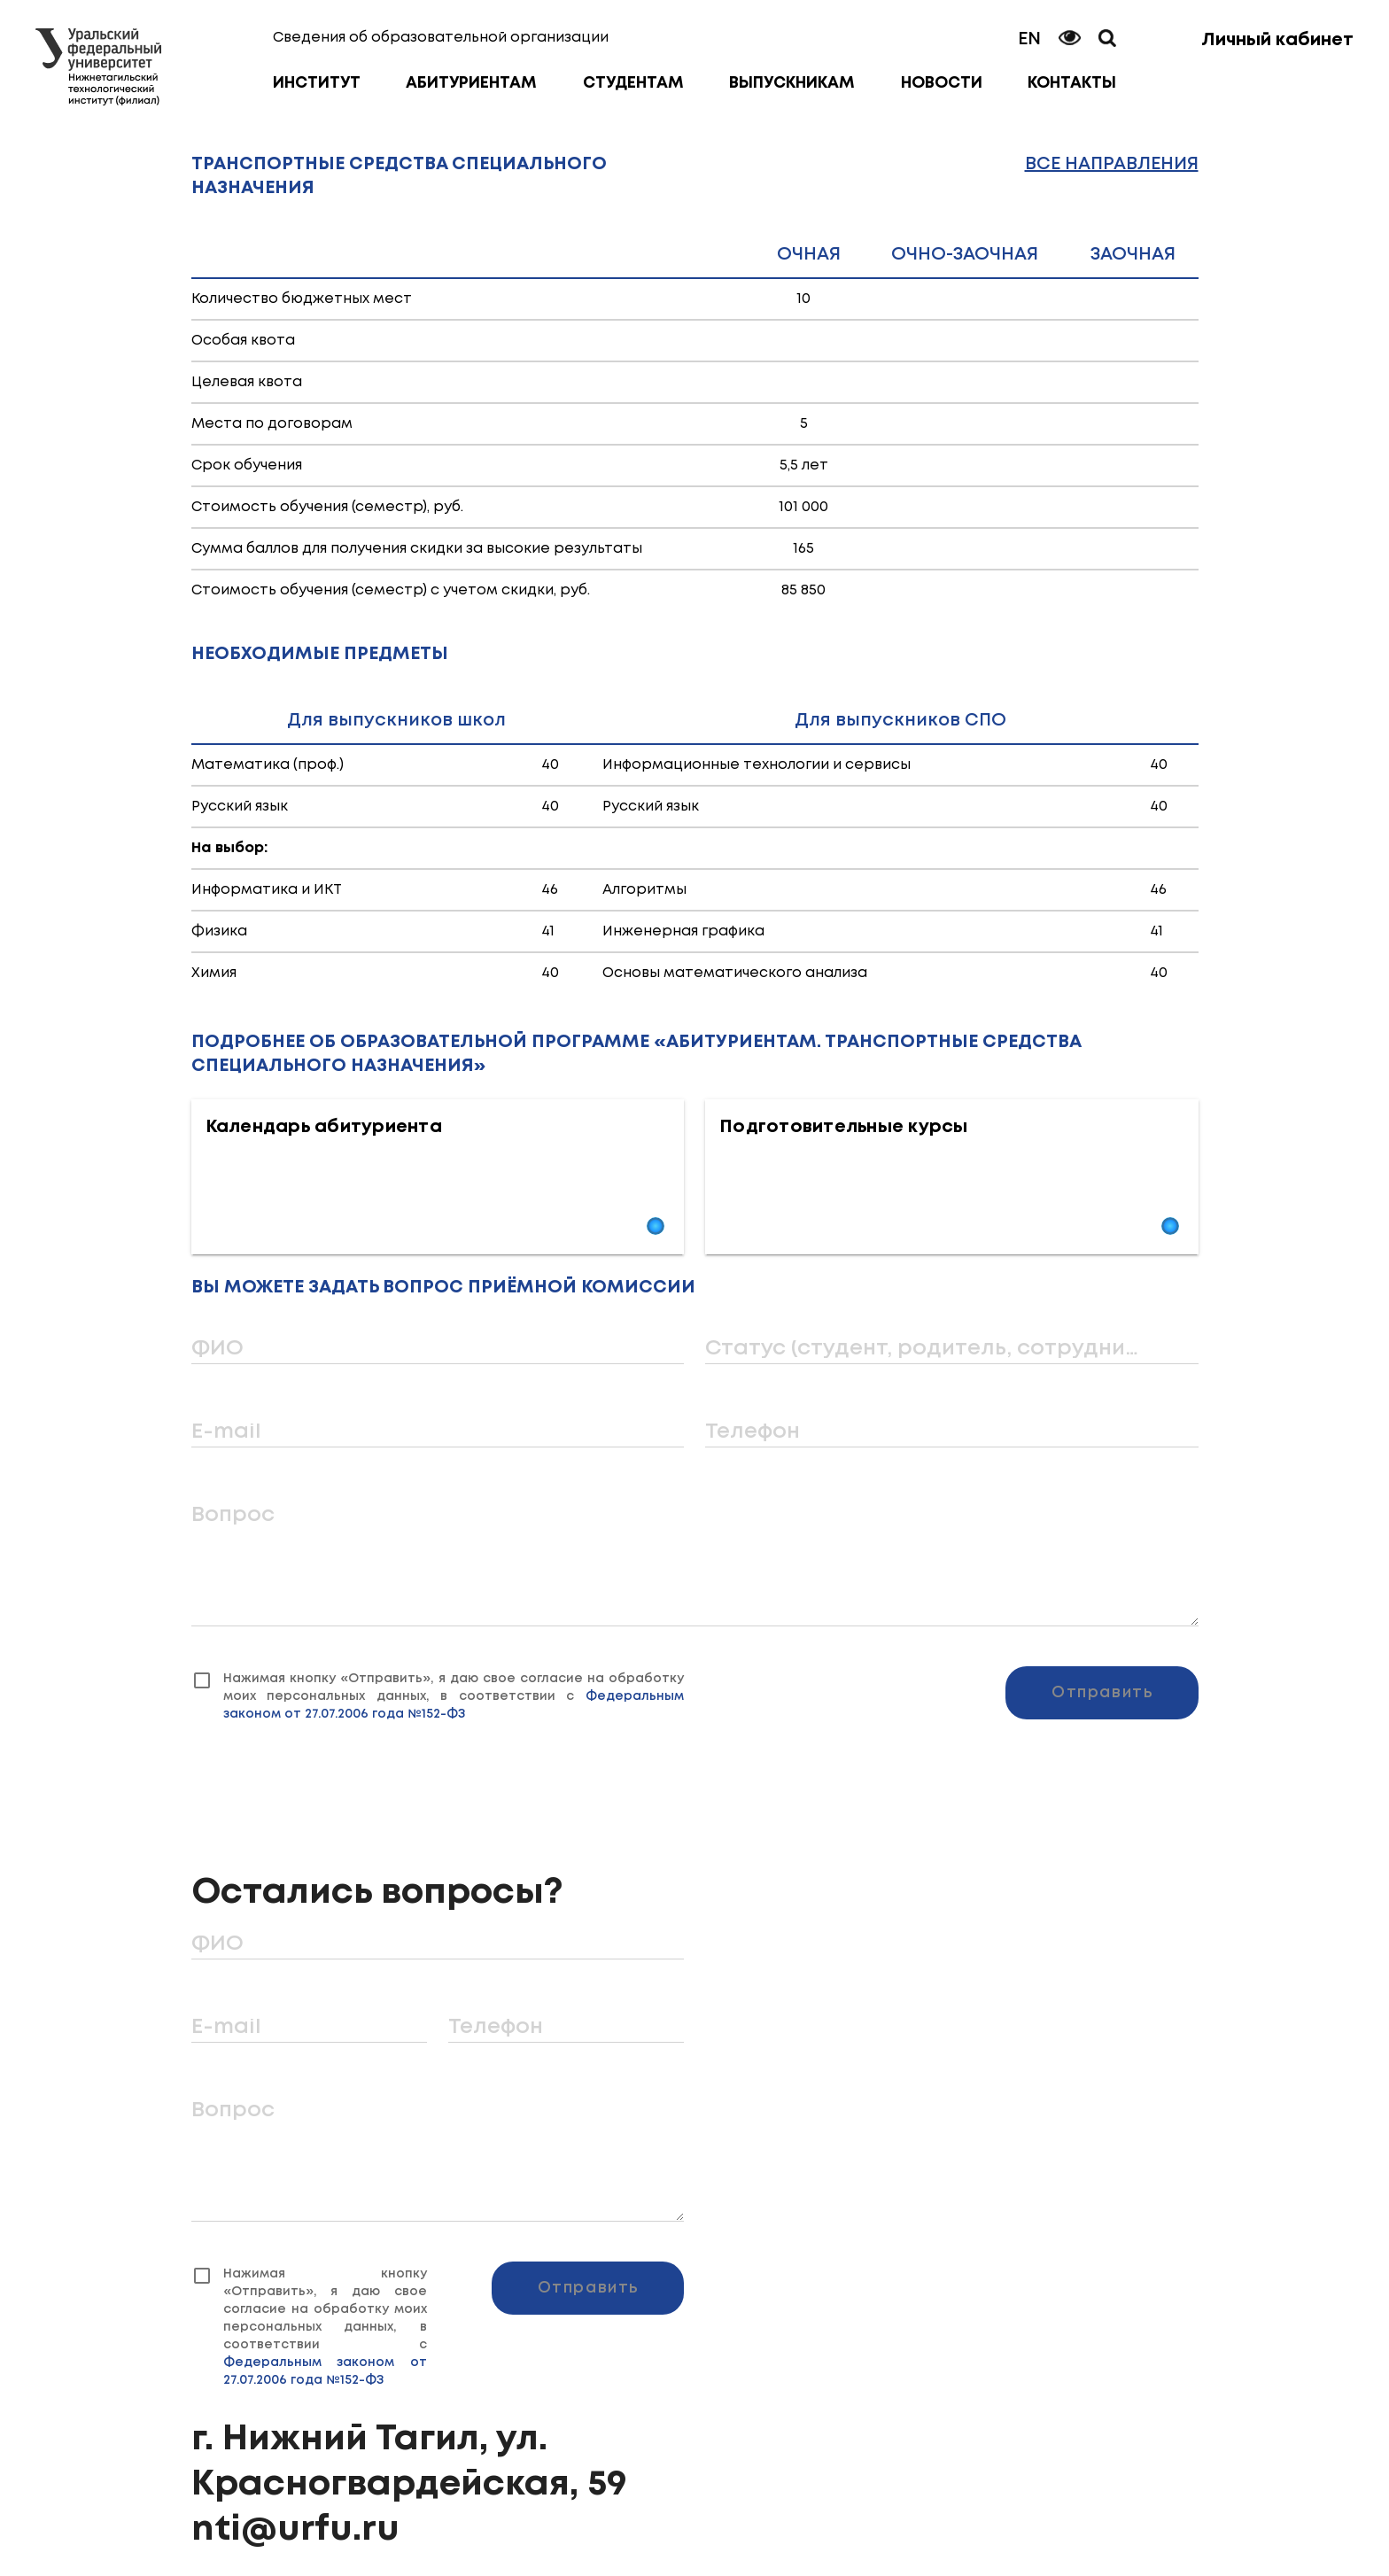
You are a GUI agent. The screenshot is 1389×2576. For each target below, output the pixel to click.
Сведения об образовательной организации (441, 37)
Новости (941, 83)
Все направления (1112, 164)
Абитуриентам (471, 83)
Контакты (1072, 83)
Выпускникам (792, 83)
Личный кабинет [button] (1277, 40)
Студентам (633, 83)
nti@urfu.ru (295, 2530)
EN (1029, 39)
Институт (317, 83)
